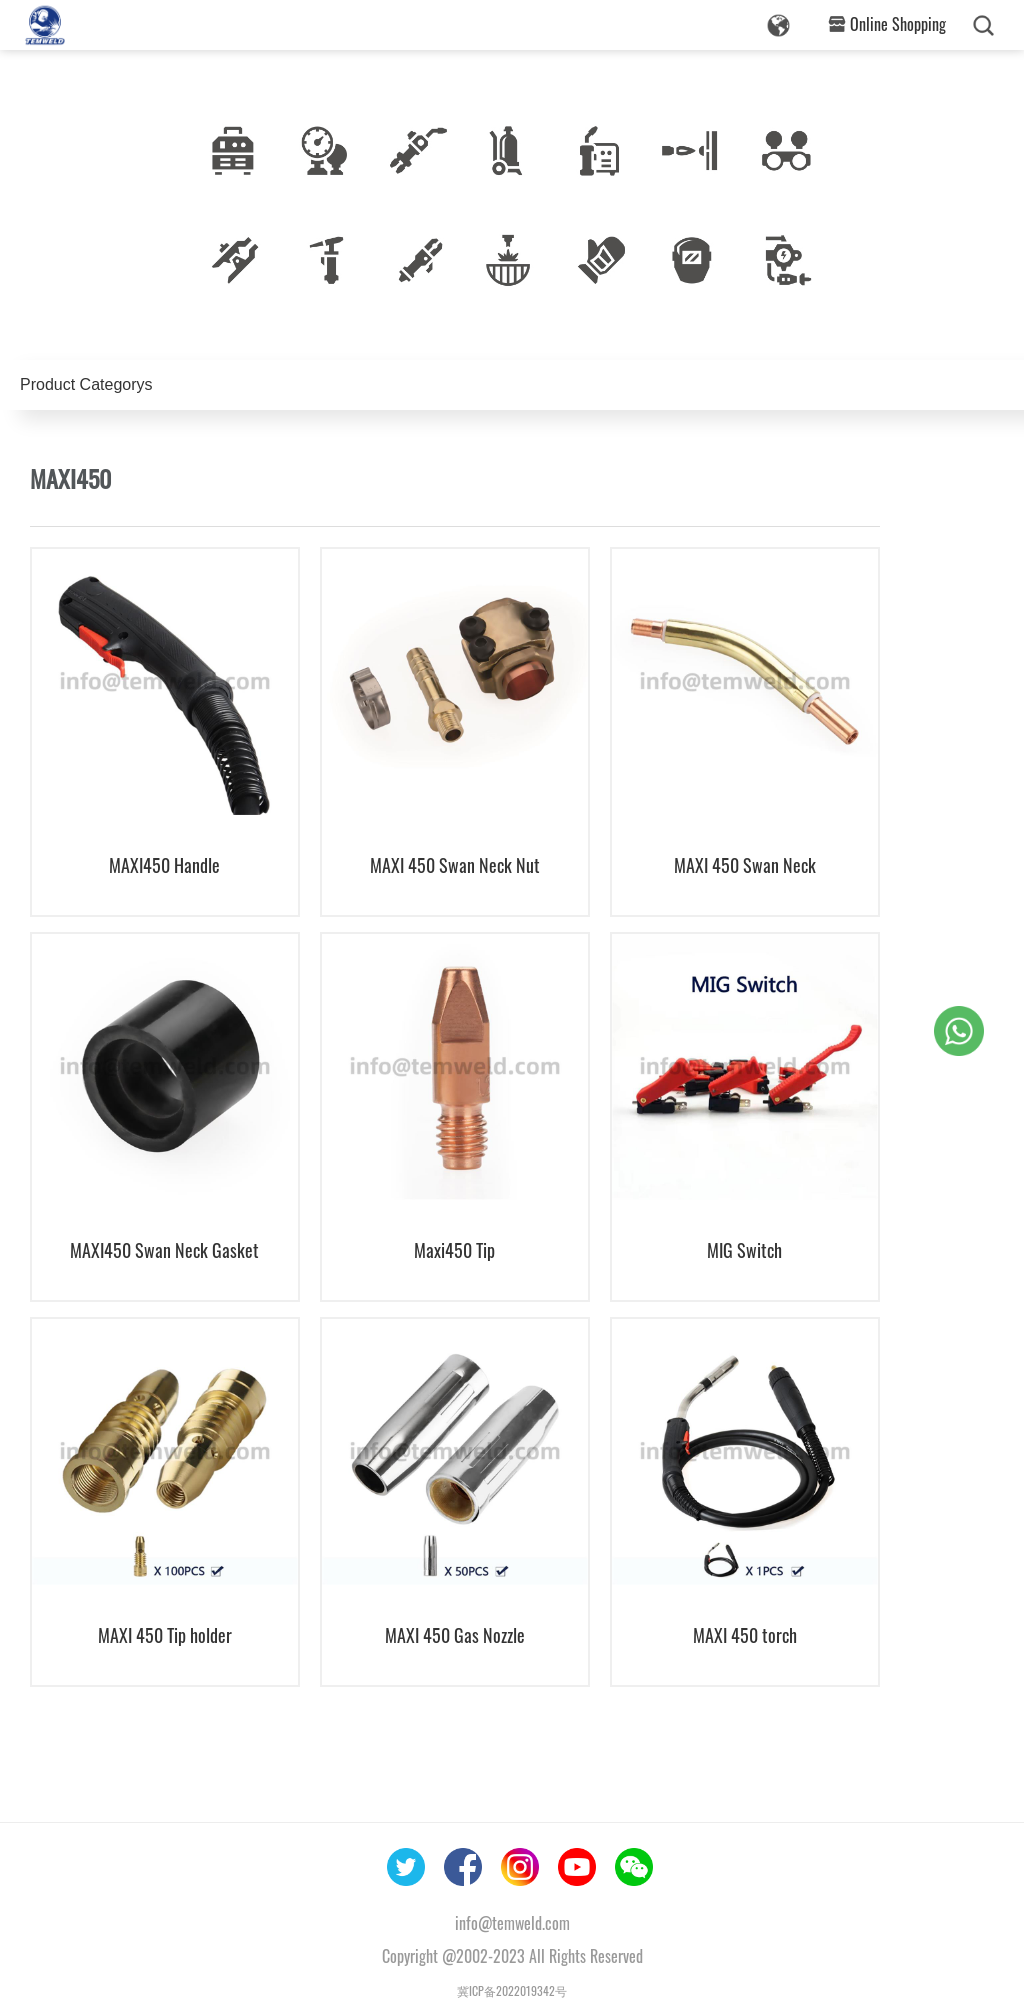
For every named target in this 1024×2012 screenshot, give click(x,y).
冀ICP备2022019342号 (512, 1990)
